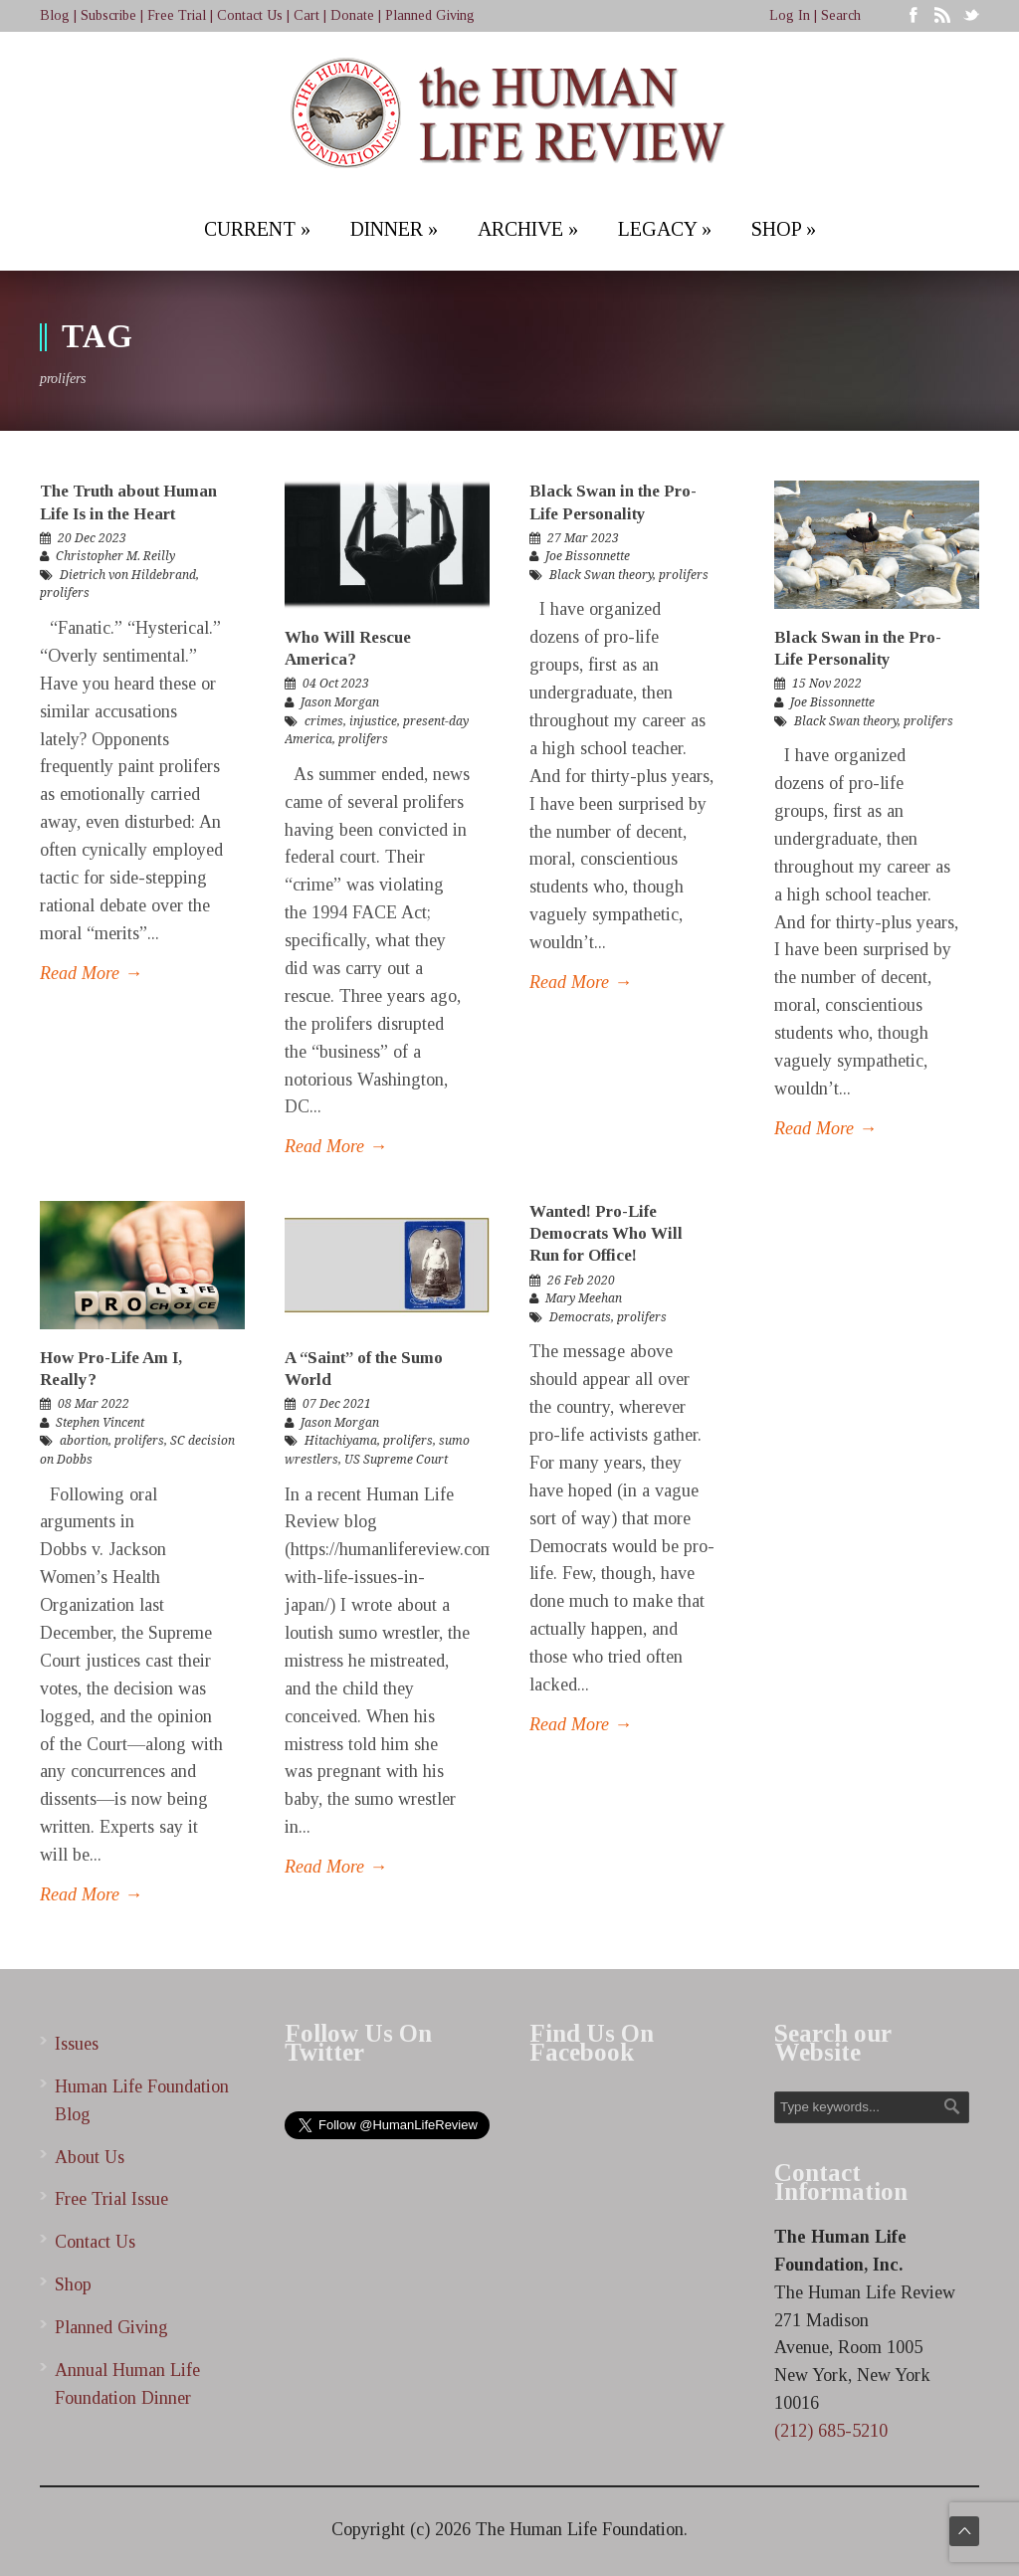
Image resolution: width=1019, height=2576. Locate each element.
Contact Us (250, 15)
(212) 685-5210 (831, 2431)
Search (841, 15)
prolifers (65, 593)
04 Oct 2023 (336, 684)
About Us (89, 2157)
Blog (55, 15)
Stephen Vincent (100, 1423)
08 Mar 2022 (93, 1404)
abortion (84, 1441)
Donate (352, 15)
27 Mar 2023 (583, 538)
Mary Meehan (583, 1298)
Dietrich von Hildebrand (128, 575)
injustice (373, 721)
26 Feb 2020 (581, 1281)
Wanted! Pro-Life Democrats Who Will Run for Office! (606, 1233)
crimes (324, 721)
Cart (306, 15)
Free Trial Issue (111, 2199)
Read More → (91, 973)
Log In (789, 15)
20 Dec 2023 (92, 538)
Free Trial (176, 15)
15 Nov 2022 (827, 684)
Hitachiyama (341, 1441)
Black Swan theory (601, 575)
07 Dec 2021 (337, 1404)
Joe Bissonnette (587, 556)
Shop (73, 2284)
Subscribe (108, 15)
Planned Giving (430, 15)
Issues (77, 2044)
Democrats (580, 1317)
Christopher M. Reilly (115, 556)
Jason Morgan (340, 702)
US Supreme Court (396, 1460)
